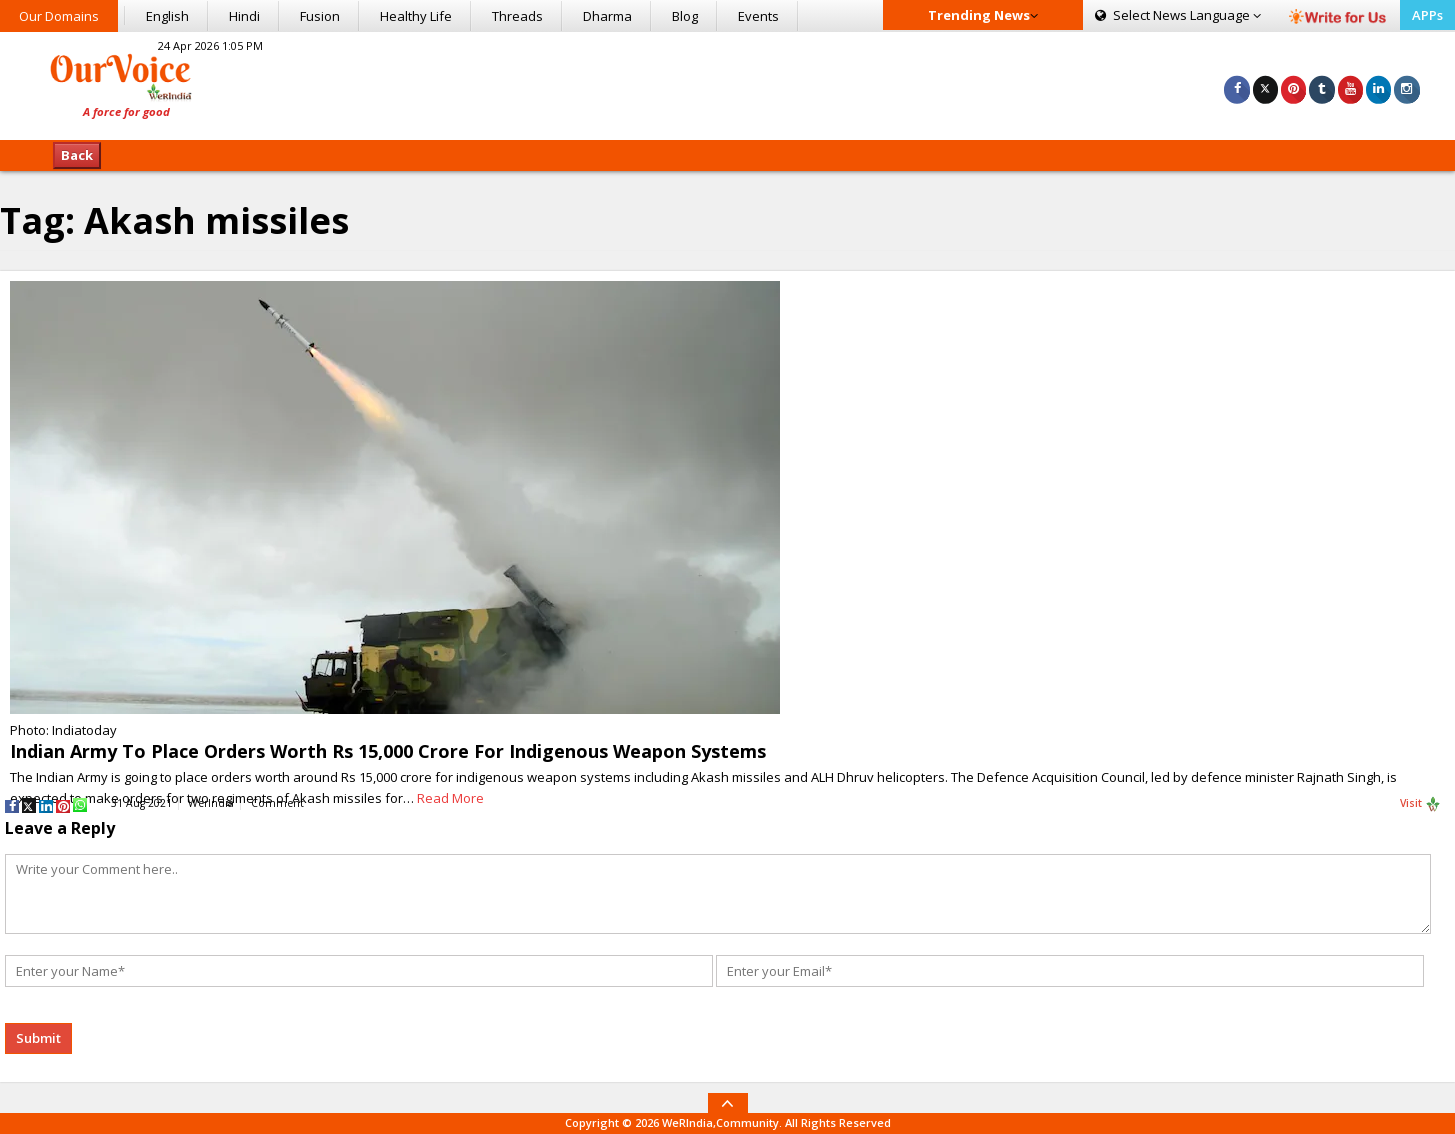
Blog (685, 16)
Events (758, 16)
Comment (277, 803)
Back (77, 155)
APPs (1427, 15)
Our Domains (59, 16)
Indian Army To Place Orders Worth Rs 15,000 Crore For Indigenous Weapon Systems (390, 751)
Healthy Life (416, 16)
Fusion (320, 16)
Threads (517, 16)
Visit (1420, 804)
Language (1178, 15)
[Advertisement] (728, 83)
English (167, 16)
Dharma (607, 16)
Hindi (244, 16)
